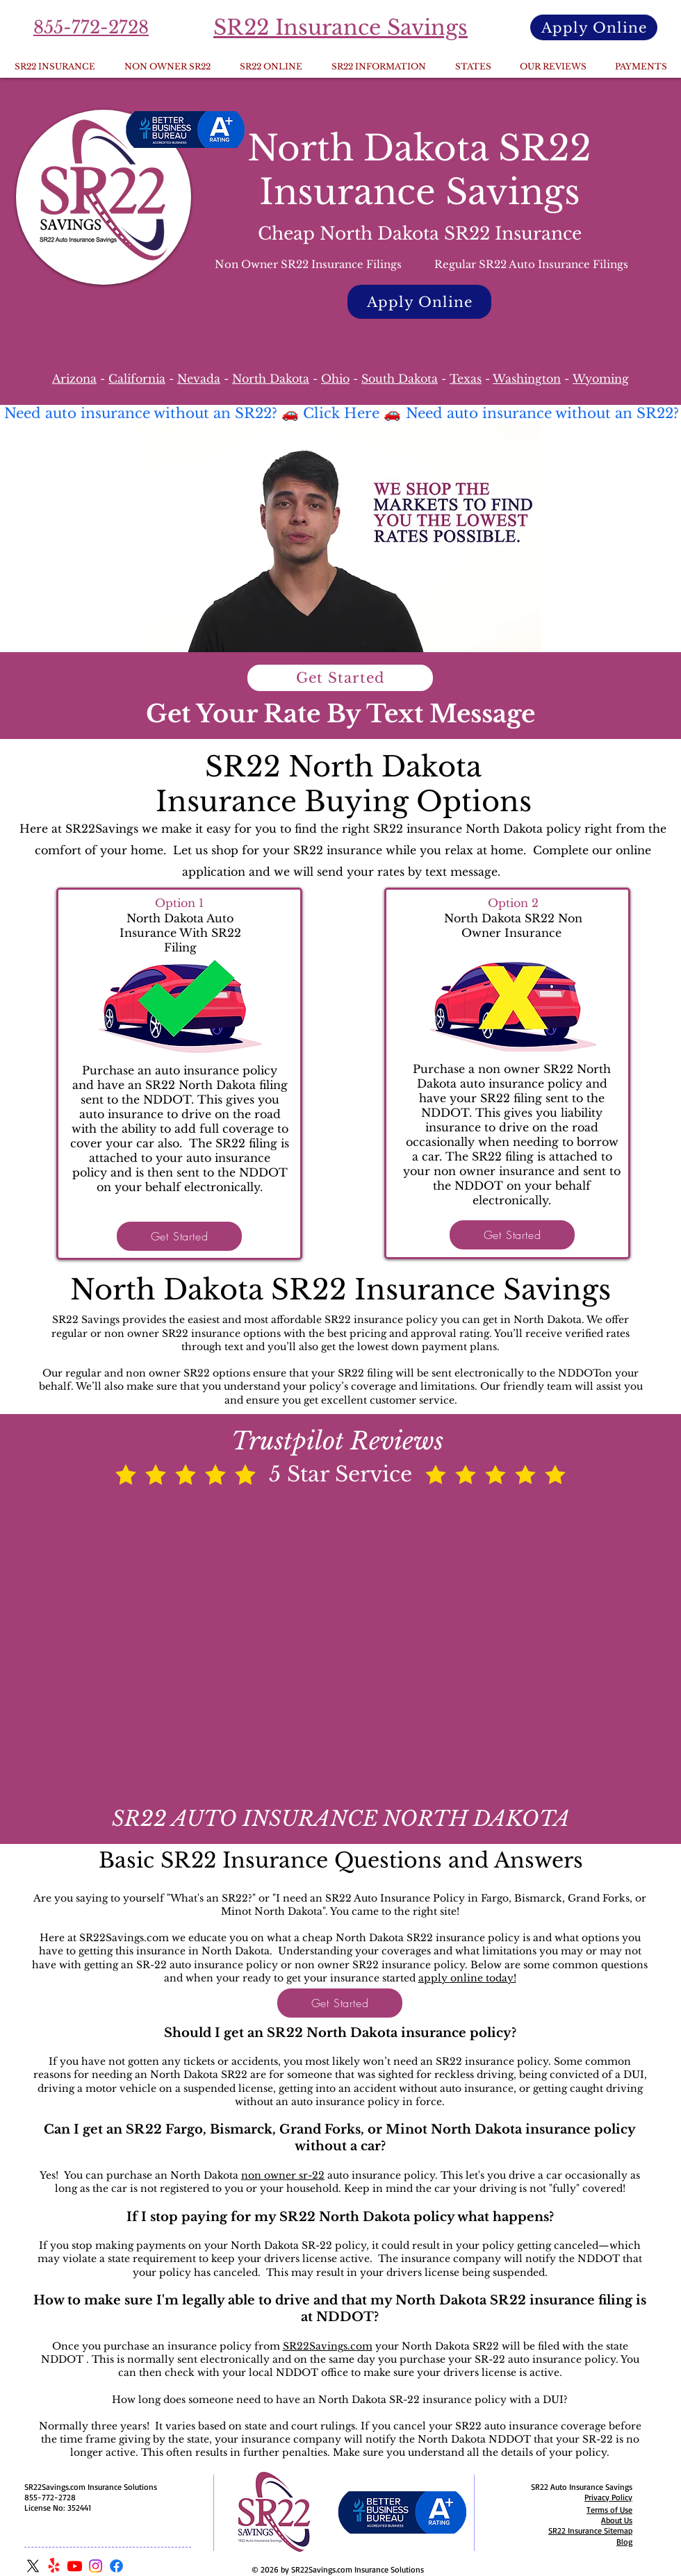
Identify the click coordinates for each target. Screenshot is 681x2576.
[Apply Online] (593, 27)
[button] (472, 66)
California (136, 378)
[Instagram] (95, 2566)
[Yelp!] (54, 2566)
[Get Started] (340, 677)
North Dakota (270, 378)
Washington (527, 378)
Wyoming (601, 378)
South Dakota (399, 378)
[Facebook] (116, 2566)
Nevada (198, 378)
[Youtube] (74, 2566)
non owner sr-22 (283, 2175)
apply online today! (467, 1978)
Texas (466, 378)
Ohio (335, 378)
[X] (33, 2566)
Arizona (74, 378)
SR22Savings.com (327, 2346)
